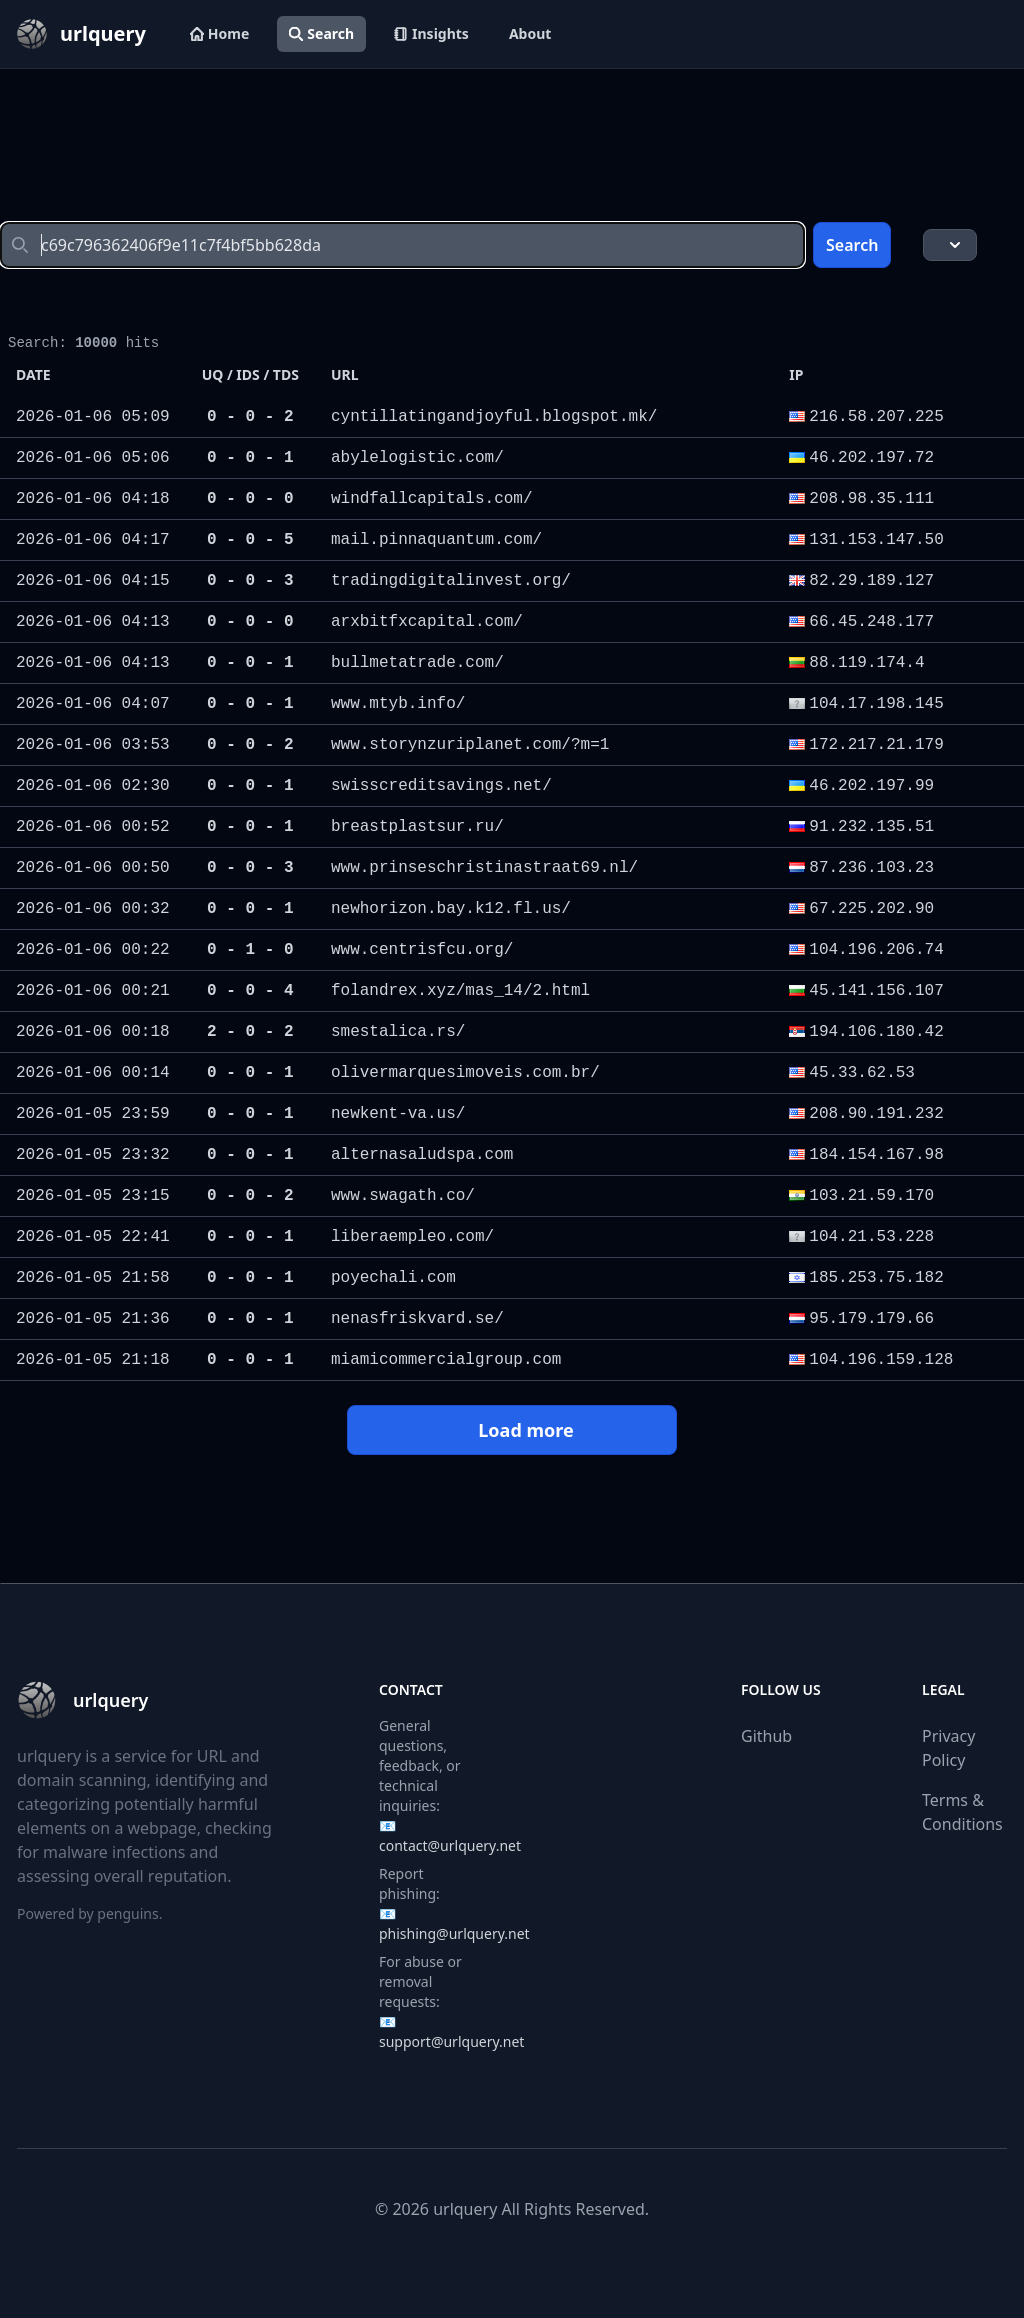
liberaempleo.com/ (412, 1237)
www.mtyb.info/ (398, 704)
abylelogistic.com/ (417, 458)
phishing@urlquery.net (454, 1933)
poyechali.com (393, 1278)
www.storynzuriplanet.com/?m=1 (470, 745)
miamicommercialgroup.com (446, 1360)
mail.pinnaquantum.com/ (436, 540)
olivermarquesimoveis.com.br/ (465, 1073)
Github (766, 1736)
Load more (510, 1430)
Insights (431, 33)
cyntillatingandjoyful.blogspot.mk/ (494, 417)
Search (321, 33)
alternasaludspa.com (422, 1155)
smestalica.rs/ (398, 1032)
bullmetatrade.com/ (417, 663)
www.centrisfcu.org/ (422, 950)
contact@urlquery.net (450, 1845)
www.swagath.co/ (403, 1196)
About (530, 33)
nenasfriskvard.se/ (417, 1319)
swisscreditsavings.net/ (441, 786)
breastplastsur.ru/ (417, 827)
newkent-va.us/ (398, 1114)
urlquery (465, 2209)
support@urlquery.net (451, 2041)
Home (219, 33)
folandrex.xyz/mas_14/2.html (460, 991)
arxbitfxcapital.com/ (427, 622)
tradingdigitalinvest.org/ (451, 581)
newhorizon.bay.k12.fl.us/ (451, 909)
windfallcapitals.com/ (432, 499)
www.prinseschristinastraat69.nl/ (484, 868)
